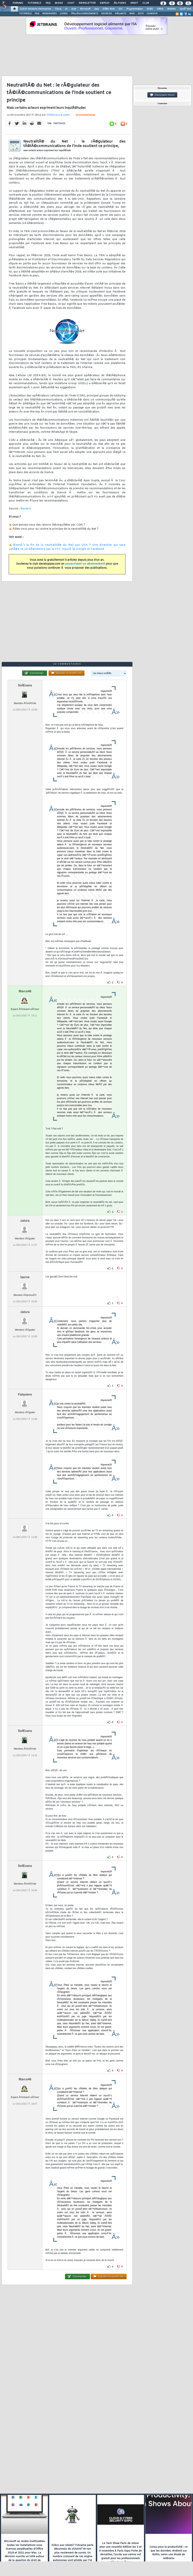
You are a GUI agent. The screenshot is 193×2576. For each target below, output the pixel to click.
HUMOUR (152, 13)
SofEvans (25, 685)
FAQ (48, 3)
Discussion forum (162, 95)
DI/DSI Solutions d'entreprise (35, 9)
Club (145, 3)
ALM (73, 9)
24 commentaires (85, 115)
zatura (25, 1220)
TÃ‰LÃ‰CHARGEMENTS (84, 13)
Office (160, 9)
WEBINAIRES (49, 13)
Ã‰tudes (119, 3)
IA (66, 9)
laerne (25, 1277)
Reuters (25, 509)
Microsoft (85, 9)
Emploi (105, 3)
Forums (17, 3)
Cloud (58, 9)
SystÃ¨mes (185, 9)
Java (96, 9)
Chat (71, 3)
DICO (141, 13)
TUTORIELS (25, 13)
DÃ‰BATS (120, 13)
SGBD (150, 9)
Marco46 (25, 991)
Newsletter (87, 3)
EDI (121, 9)
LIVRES (64, 13)
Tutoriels (34, 3)
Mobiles (171, 9)
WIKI (132, 13)
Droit (134, 3)
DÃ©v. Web (109, 9)
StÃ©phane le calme (58, 115)
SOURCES (106, 13)
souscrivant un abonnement (85, 564)
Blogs (59, 3)
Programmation (134, 9)
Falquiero (25, 1394)
